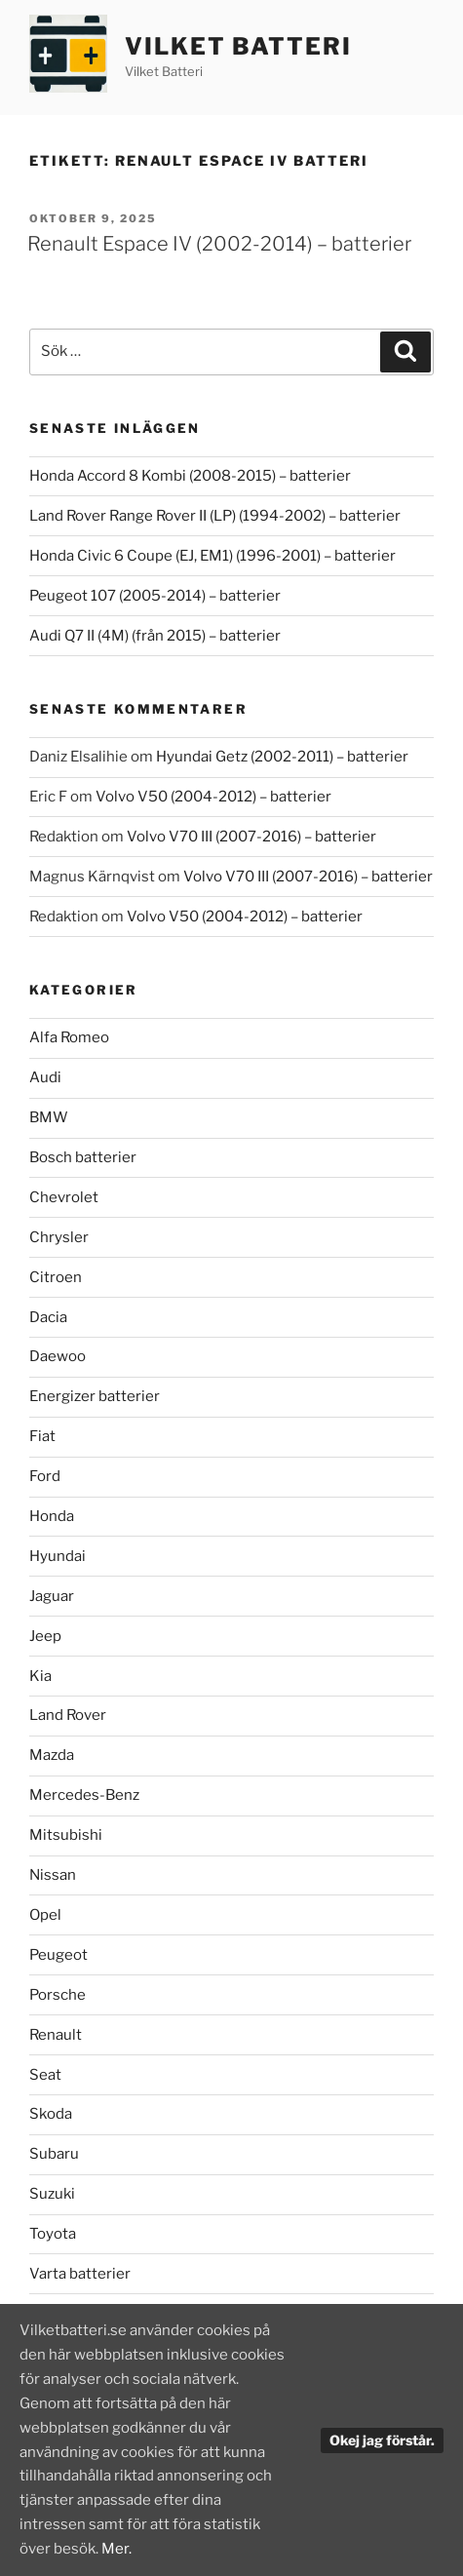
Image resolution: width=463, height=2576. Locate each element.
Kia (40, 1676)
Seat (45, 2075)
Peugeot (58, 1955)
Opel (45, 1915)
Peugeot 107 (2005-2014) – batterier (155, 596)
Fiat (42, 1436)
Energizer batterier (94, 1396)
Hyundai (57, 1556)
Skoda (50, 2114)
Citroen (55, 1277)
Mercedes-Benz (84, 1795)
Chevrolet (63, 1197)
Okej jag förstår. (382, 2440)
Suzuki (52, 2194)
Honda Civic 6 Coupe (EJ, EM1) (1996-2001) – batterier (212, 556)
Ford (44, 1476)
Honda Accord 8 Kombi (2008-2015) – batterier (190, 476)
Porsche (57, 1995)
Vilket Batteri (238, 46)
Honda (51, 1516)
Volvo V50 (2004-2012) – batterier (213, 796)
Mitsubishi (65, 1835)
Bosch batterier (82, 1157)
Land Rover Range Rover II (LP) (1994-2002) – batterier (215, 516)
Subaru (54, 2154)
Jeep (45, 1636)
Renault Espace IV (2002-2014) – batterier (219, 243)
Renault (55, 2035)
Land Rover (67, 1715)
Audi (45, 1077)
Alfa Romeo (69, 1037)
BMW (48, 1117)
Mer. (116, 2548)
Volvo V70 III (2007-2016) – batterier (251, 836)
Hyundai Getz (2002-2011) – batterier (282, 756)
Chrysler (59, 1237)
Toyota (52, 2234)
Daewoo (57, 1356)
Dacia (48, 1317)
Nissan (52, 1875)
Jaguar (51, 1596)
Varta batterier (80, 2274)
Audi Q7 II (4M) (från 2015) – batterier (155, 635)
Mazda (51, 1755)
